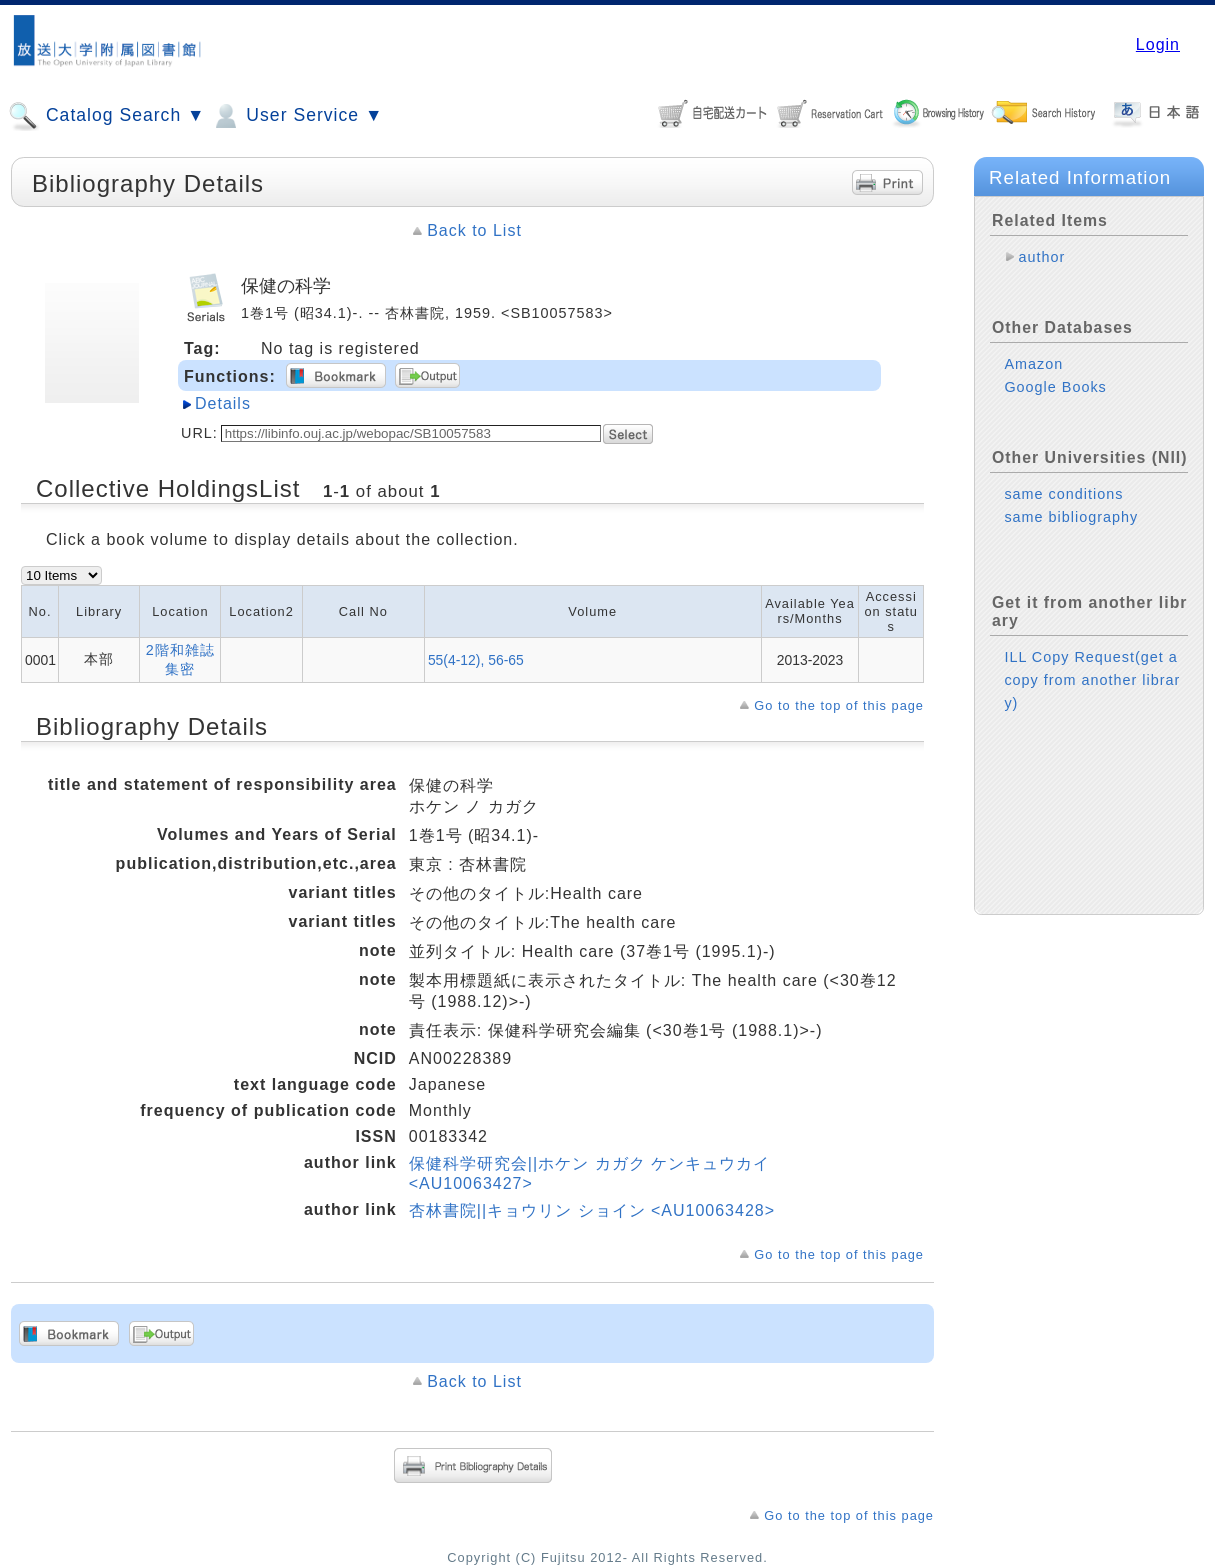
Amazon (1033, 364)
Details (223, 403)
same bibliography (1071, 517)
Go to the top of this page (839, 705)
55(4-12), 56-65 (476, 660)
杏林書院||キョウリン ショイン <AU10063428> (592, 1210)
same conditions (1063, 494)
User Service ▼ (296, 116)
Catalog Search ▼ (106, 116)
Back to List (474, 230)
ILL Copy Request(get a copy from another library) (1092, 680)
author (1041, 257)
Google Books (1055, 387)
